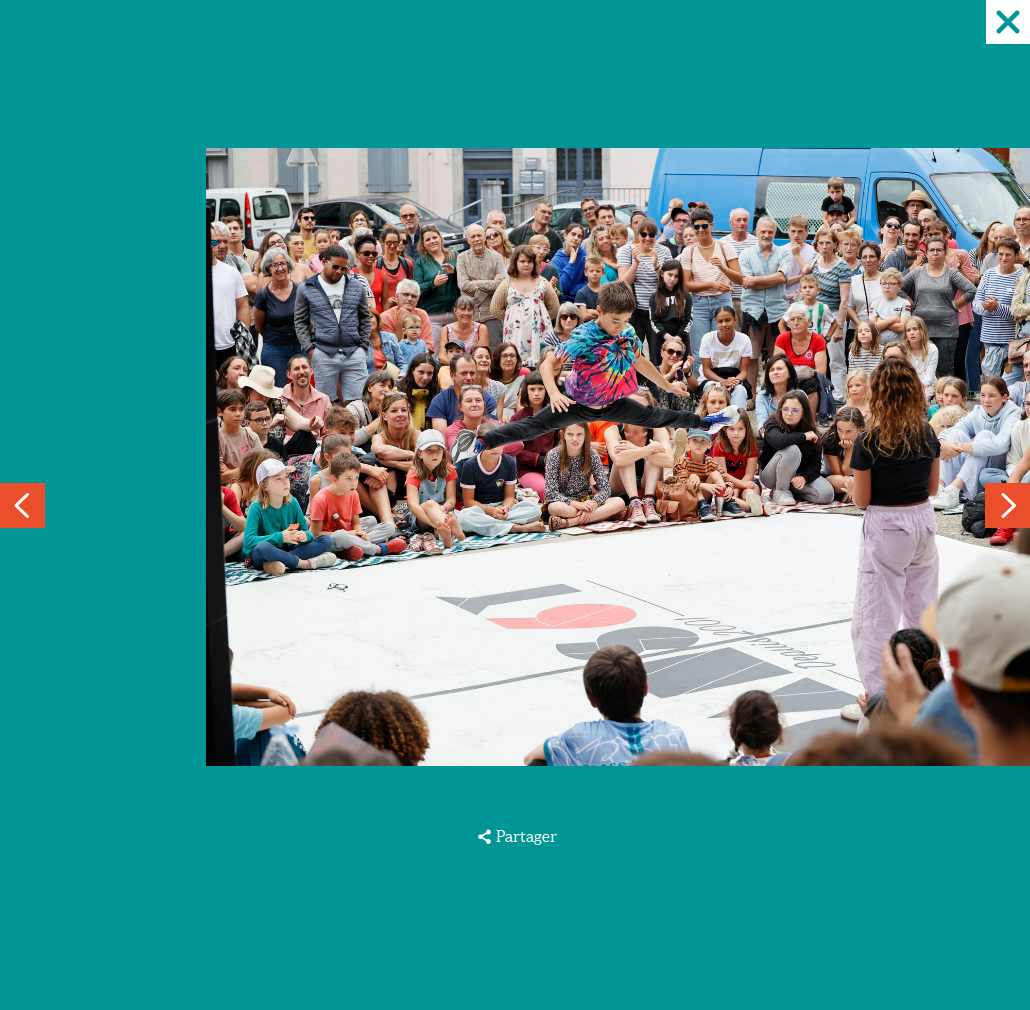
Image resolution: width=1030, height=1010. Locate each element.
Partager (526, 836)
